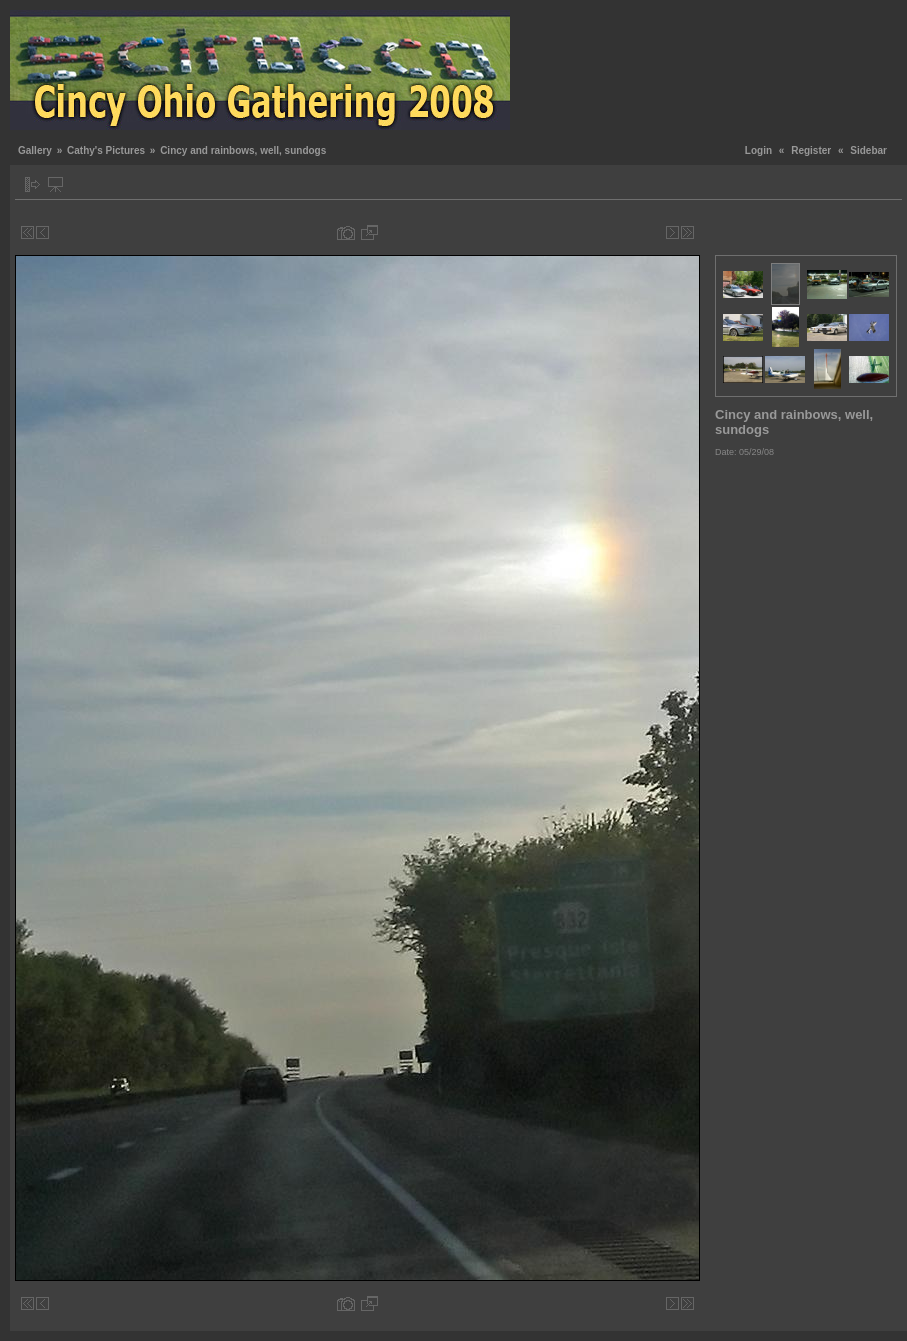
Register (811, 150)
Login (758, 150)
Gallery (35, 150)
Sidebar (868, 150)
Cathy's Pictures (106, 150)
